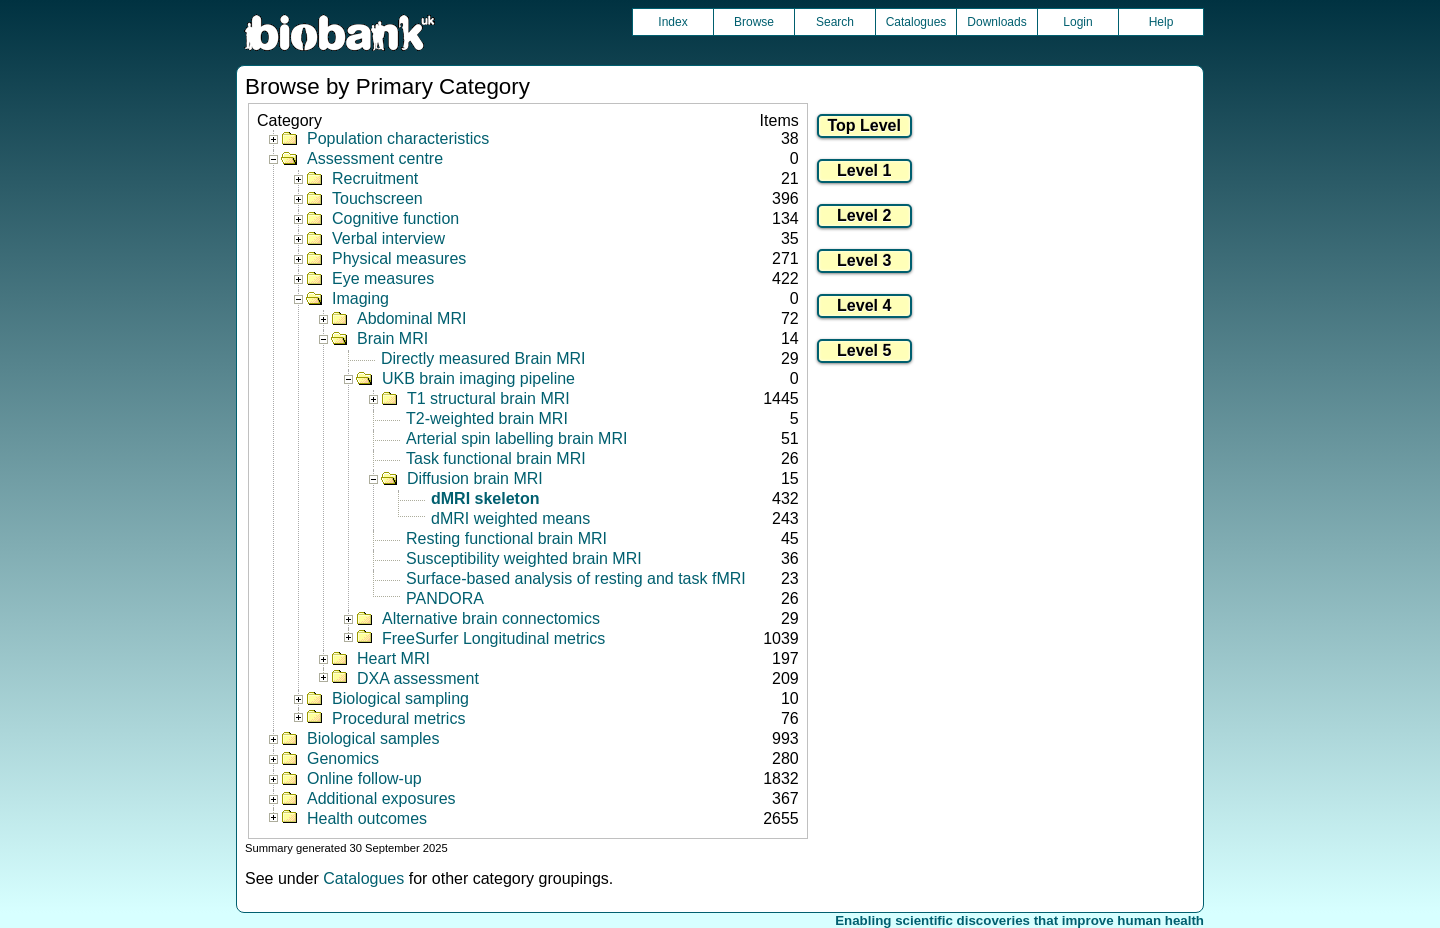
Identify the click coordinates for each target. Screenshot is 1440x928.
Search (835, 22)
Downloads (996, 22)
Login (1077, 22)
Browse (754, 22)
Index (672, 22)
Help (1161, 22)
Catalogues (916, 22)
